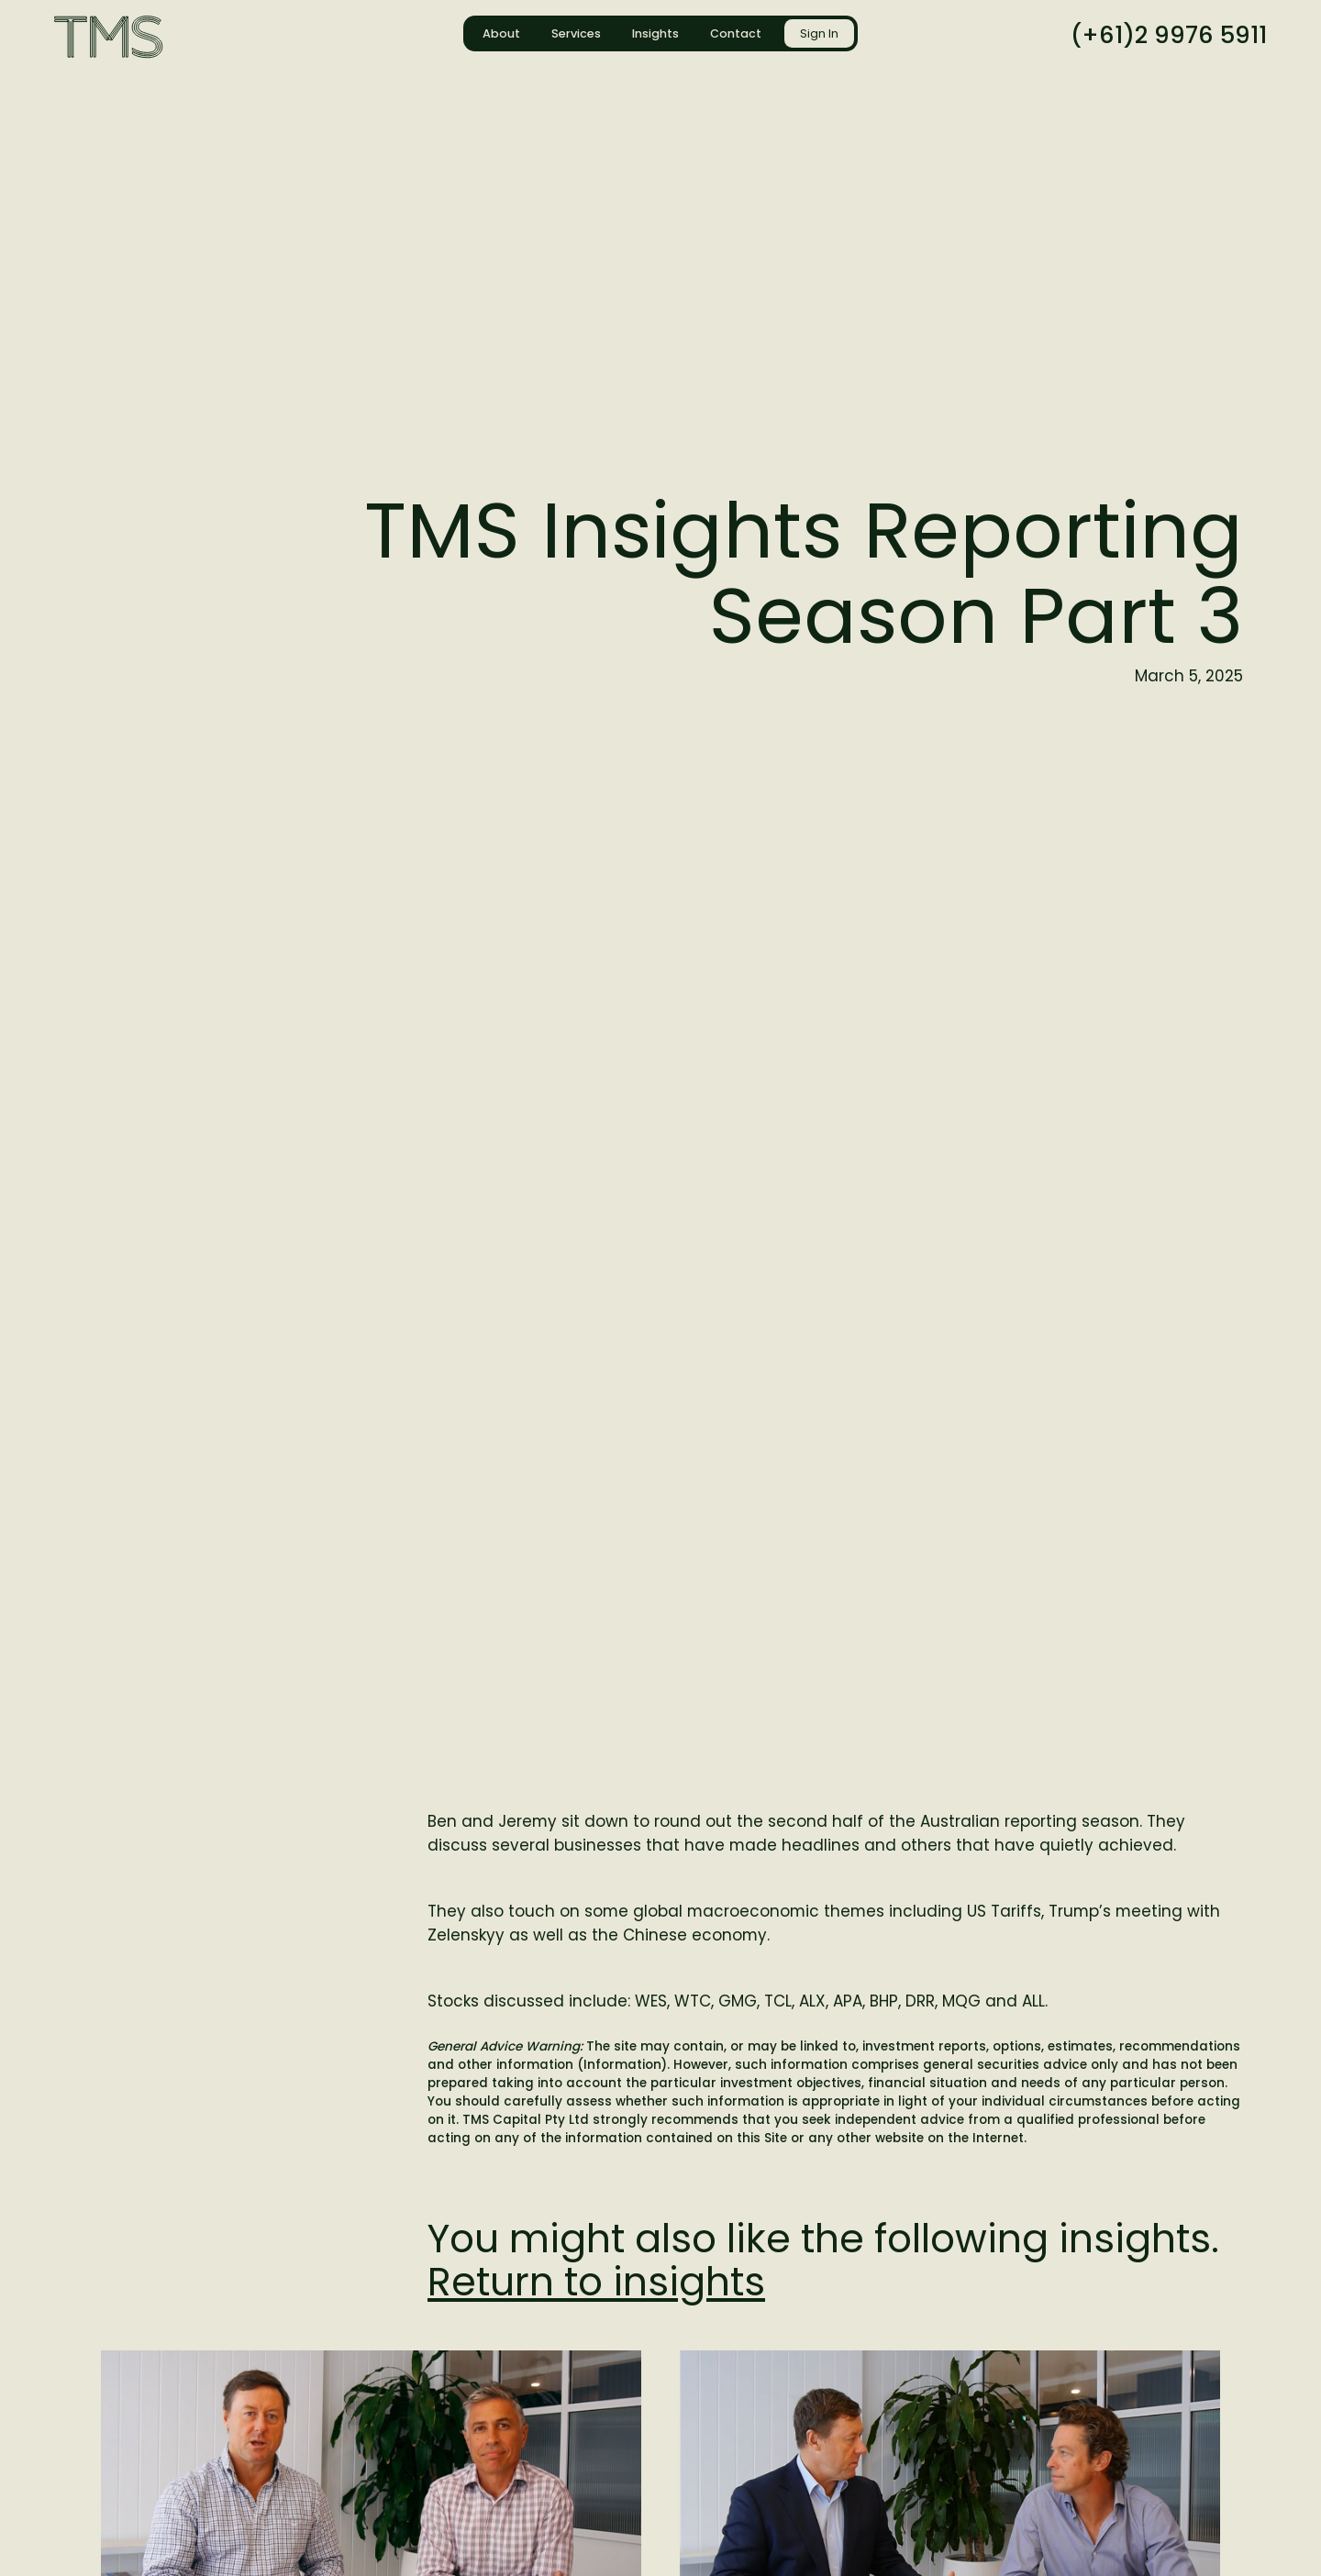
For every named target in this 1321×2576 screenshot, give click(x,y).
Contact (735, 33)
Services (576, 33)
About (501, 33)
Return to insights (596, 2282)
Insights (655, 33)
